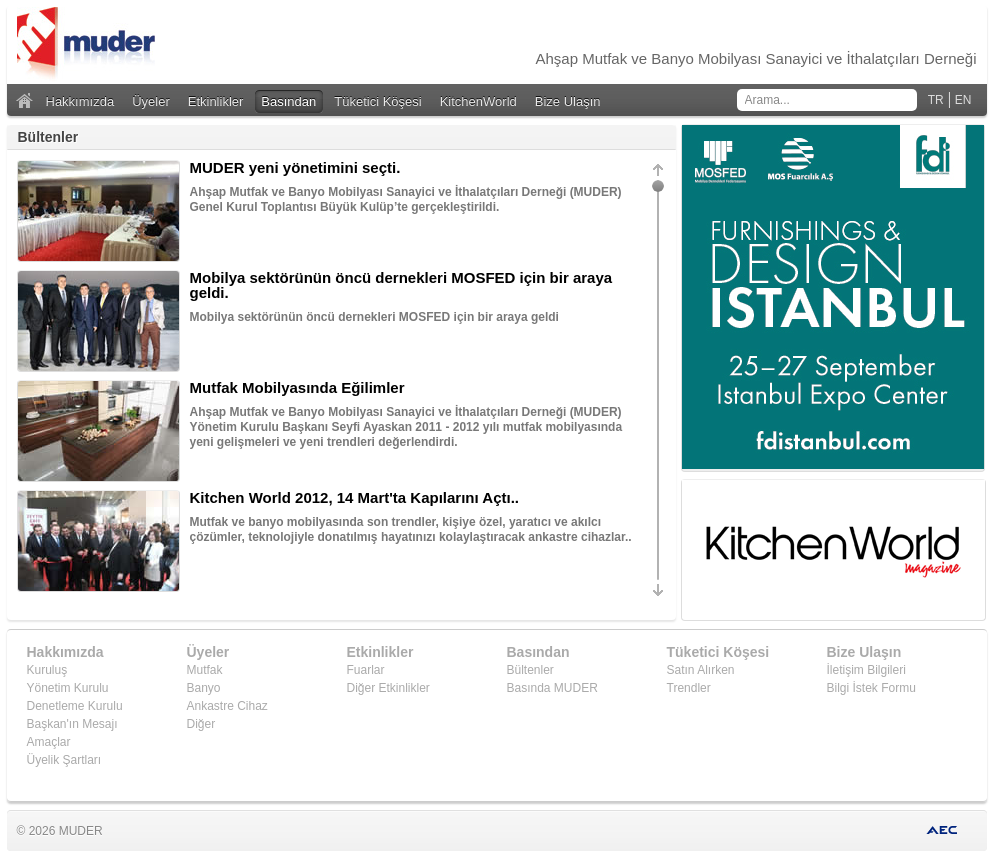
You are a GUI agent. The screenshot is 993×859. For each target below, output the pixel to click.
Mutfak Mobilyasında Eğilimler (297, 387)
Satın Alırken (701, 670)
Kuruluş (47, 670)
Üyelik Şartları (64, 760)
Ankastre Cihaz (227, 706)
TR (936, 100)
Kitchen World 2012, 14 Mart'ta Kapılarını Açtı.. (355, 497)
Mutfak (205, 670)
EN (963, 100)
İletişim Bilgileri (866, 670)
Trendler (689, 688)
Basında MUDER (552, 688)
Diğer (201, 724)
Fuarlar (366, 670)
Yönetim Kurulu (68, 688)
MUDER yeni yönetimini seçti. (295, 167)
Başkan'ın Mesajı (72, 724)
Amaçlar (49, 742)
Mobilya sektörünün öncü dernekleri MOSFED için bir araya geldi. (401, 285)
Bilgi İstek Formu (871, 688)
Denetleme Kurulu (75, 706)
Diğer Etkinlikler (388, 688)
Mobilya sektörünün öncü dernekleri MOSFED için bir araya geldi (374, 317)
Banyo (204, 688)
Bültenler (530, 670)
